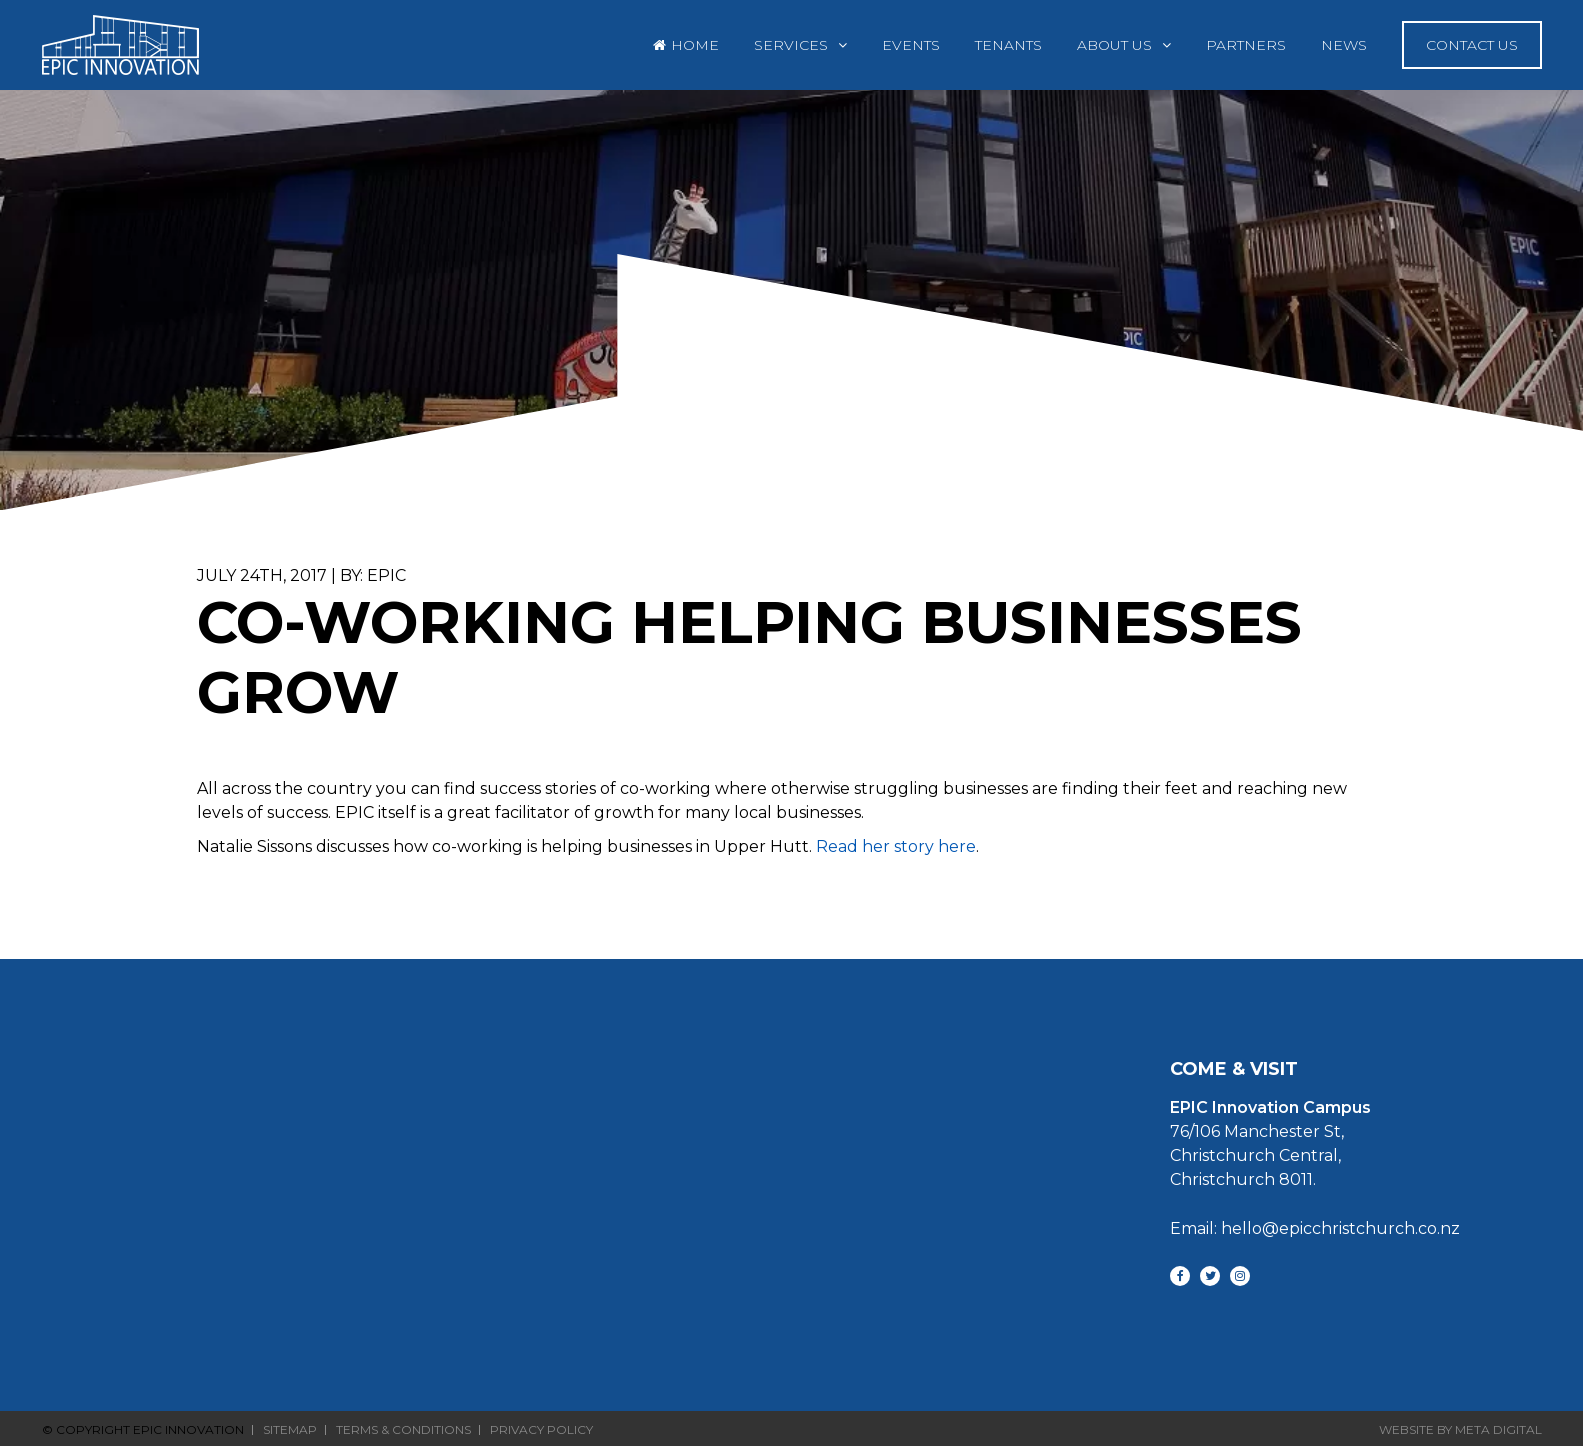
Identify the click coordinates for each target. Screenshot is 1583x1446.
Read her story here (896, 846)
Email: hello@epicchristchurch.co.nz (1315, 1228)
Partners (1246, 45)
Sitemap (290, 1430)
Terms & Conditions (403, 1430)
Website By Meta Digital (1460, 1429)
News (1344, 45)
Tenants (1008, 45)
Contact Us (1472, 45)
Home (695, 45)
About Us (1114, 45)
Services (791, 45)
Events (911, 45)
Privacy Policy (541, 1430)
